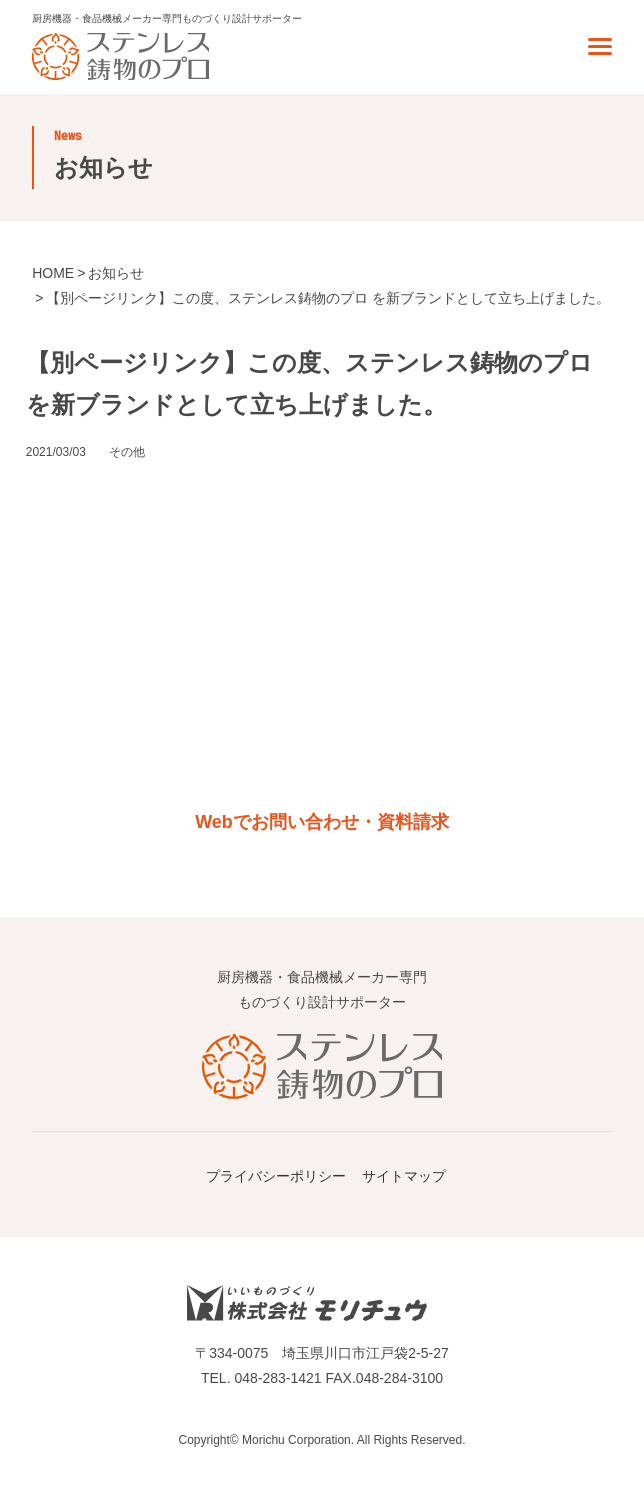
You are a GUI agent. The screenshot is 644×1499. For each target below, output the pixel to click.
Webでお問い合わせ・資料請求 (322, 822)
